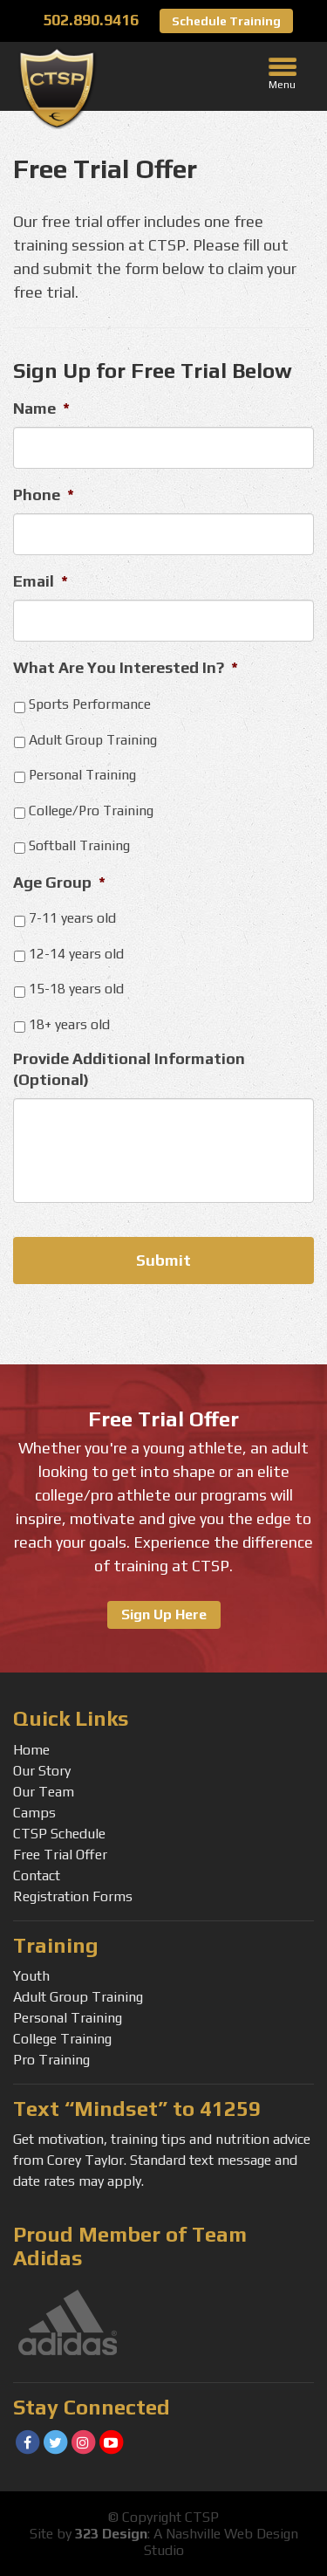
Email (40, 581)
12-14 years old (76, 953)
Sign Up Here (164, 1614)
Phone (43, 494)
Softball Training (79, 845)
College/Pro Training (91, 810)
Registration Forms (73, 1896)
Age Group (59, 882)
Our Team (43, 1791)
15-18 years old (76, 988)
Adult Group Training (93, 739)
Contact (36, 1875)
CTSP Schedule (59, 1833)
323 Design (111, 2533)
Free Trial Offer (60, 1854)
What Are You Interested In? (125, 667)
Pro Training (51, 2059)
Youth (31, 1976)
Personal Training (82, 774)
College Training (62, 2038)
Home (31, 1749)
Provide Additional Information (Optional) (129, 1068)
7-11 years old (72, 917)
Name (41, 408)
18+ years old (69, 1024)
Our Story (42, 1770)
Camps (34, 1812)
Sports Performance (90, 703)
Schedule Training (226, 21)
